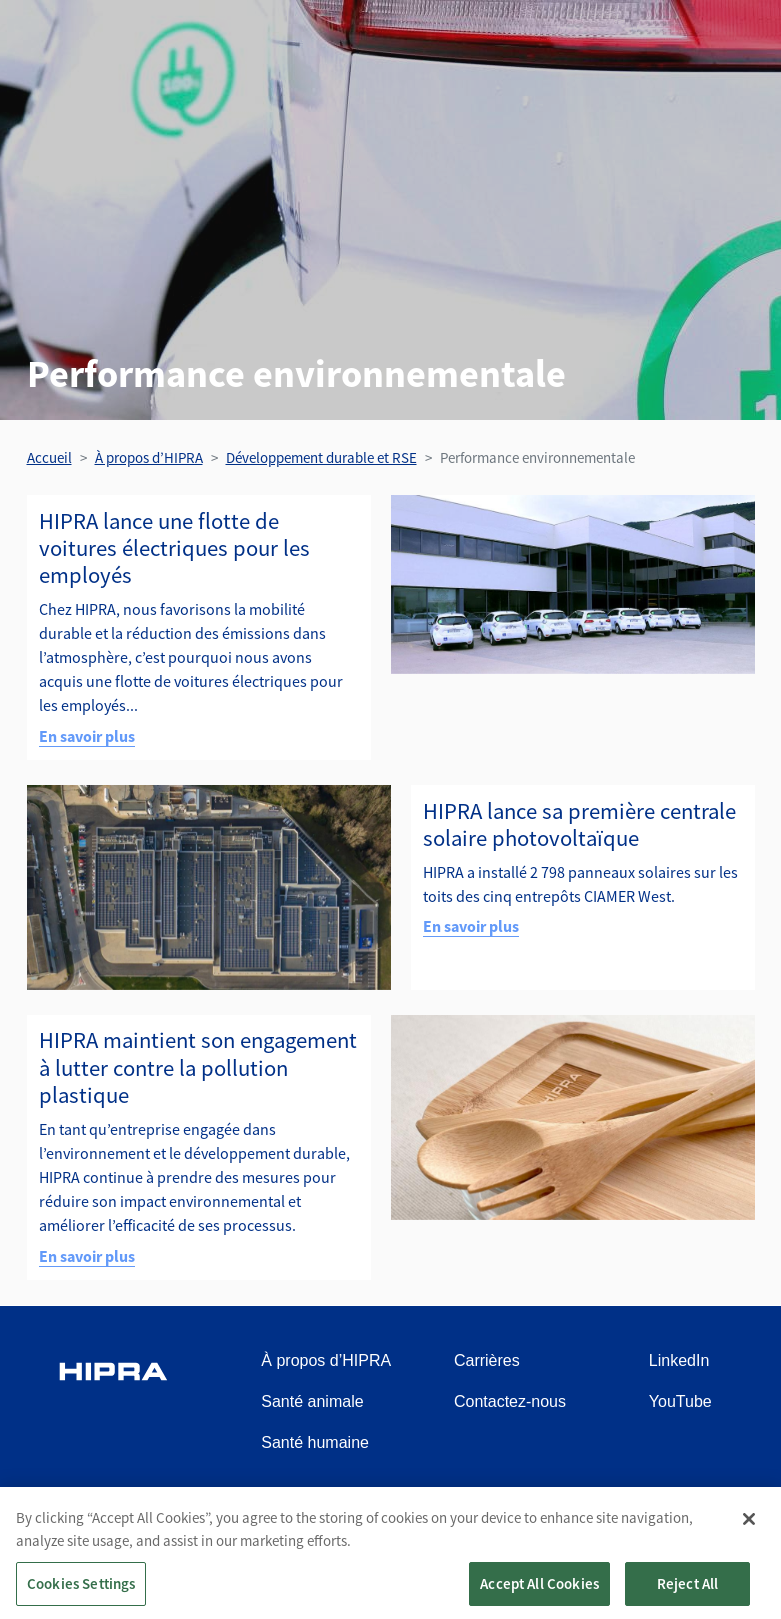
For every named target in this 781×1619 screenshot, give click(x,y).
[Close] (749, 1527)
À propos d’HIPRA (149, 457)
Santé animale (312, 1401)
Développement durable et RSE (321, 457)
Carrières (487, 1360)
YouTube (680, 1401)
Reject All (688, 1591)
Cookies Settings (81, 1591)
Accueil (49, 457)
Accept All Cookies (539, 1591)
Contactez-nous (510, 1401)
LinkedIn (679, 1360)
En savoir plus (87, 736)
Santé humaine (315, 1442)
